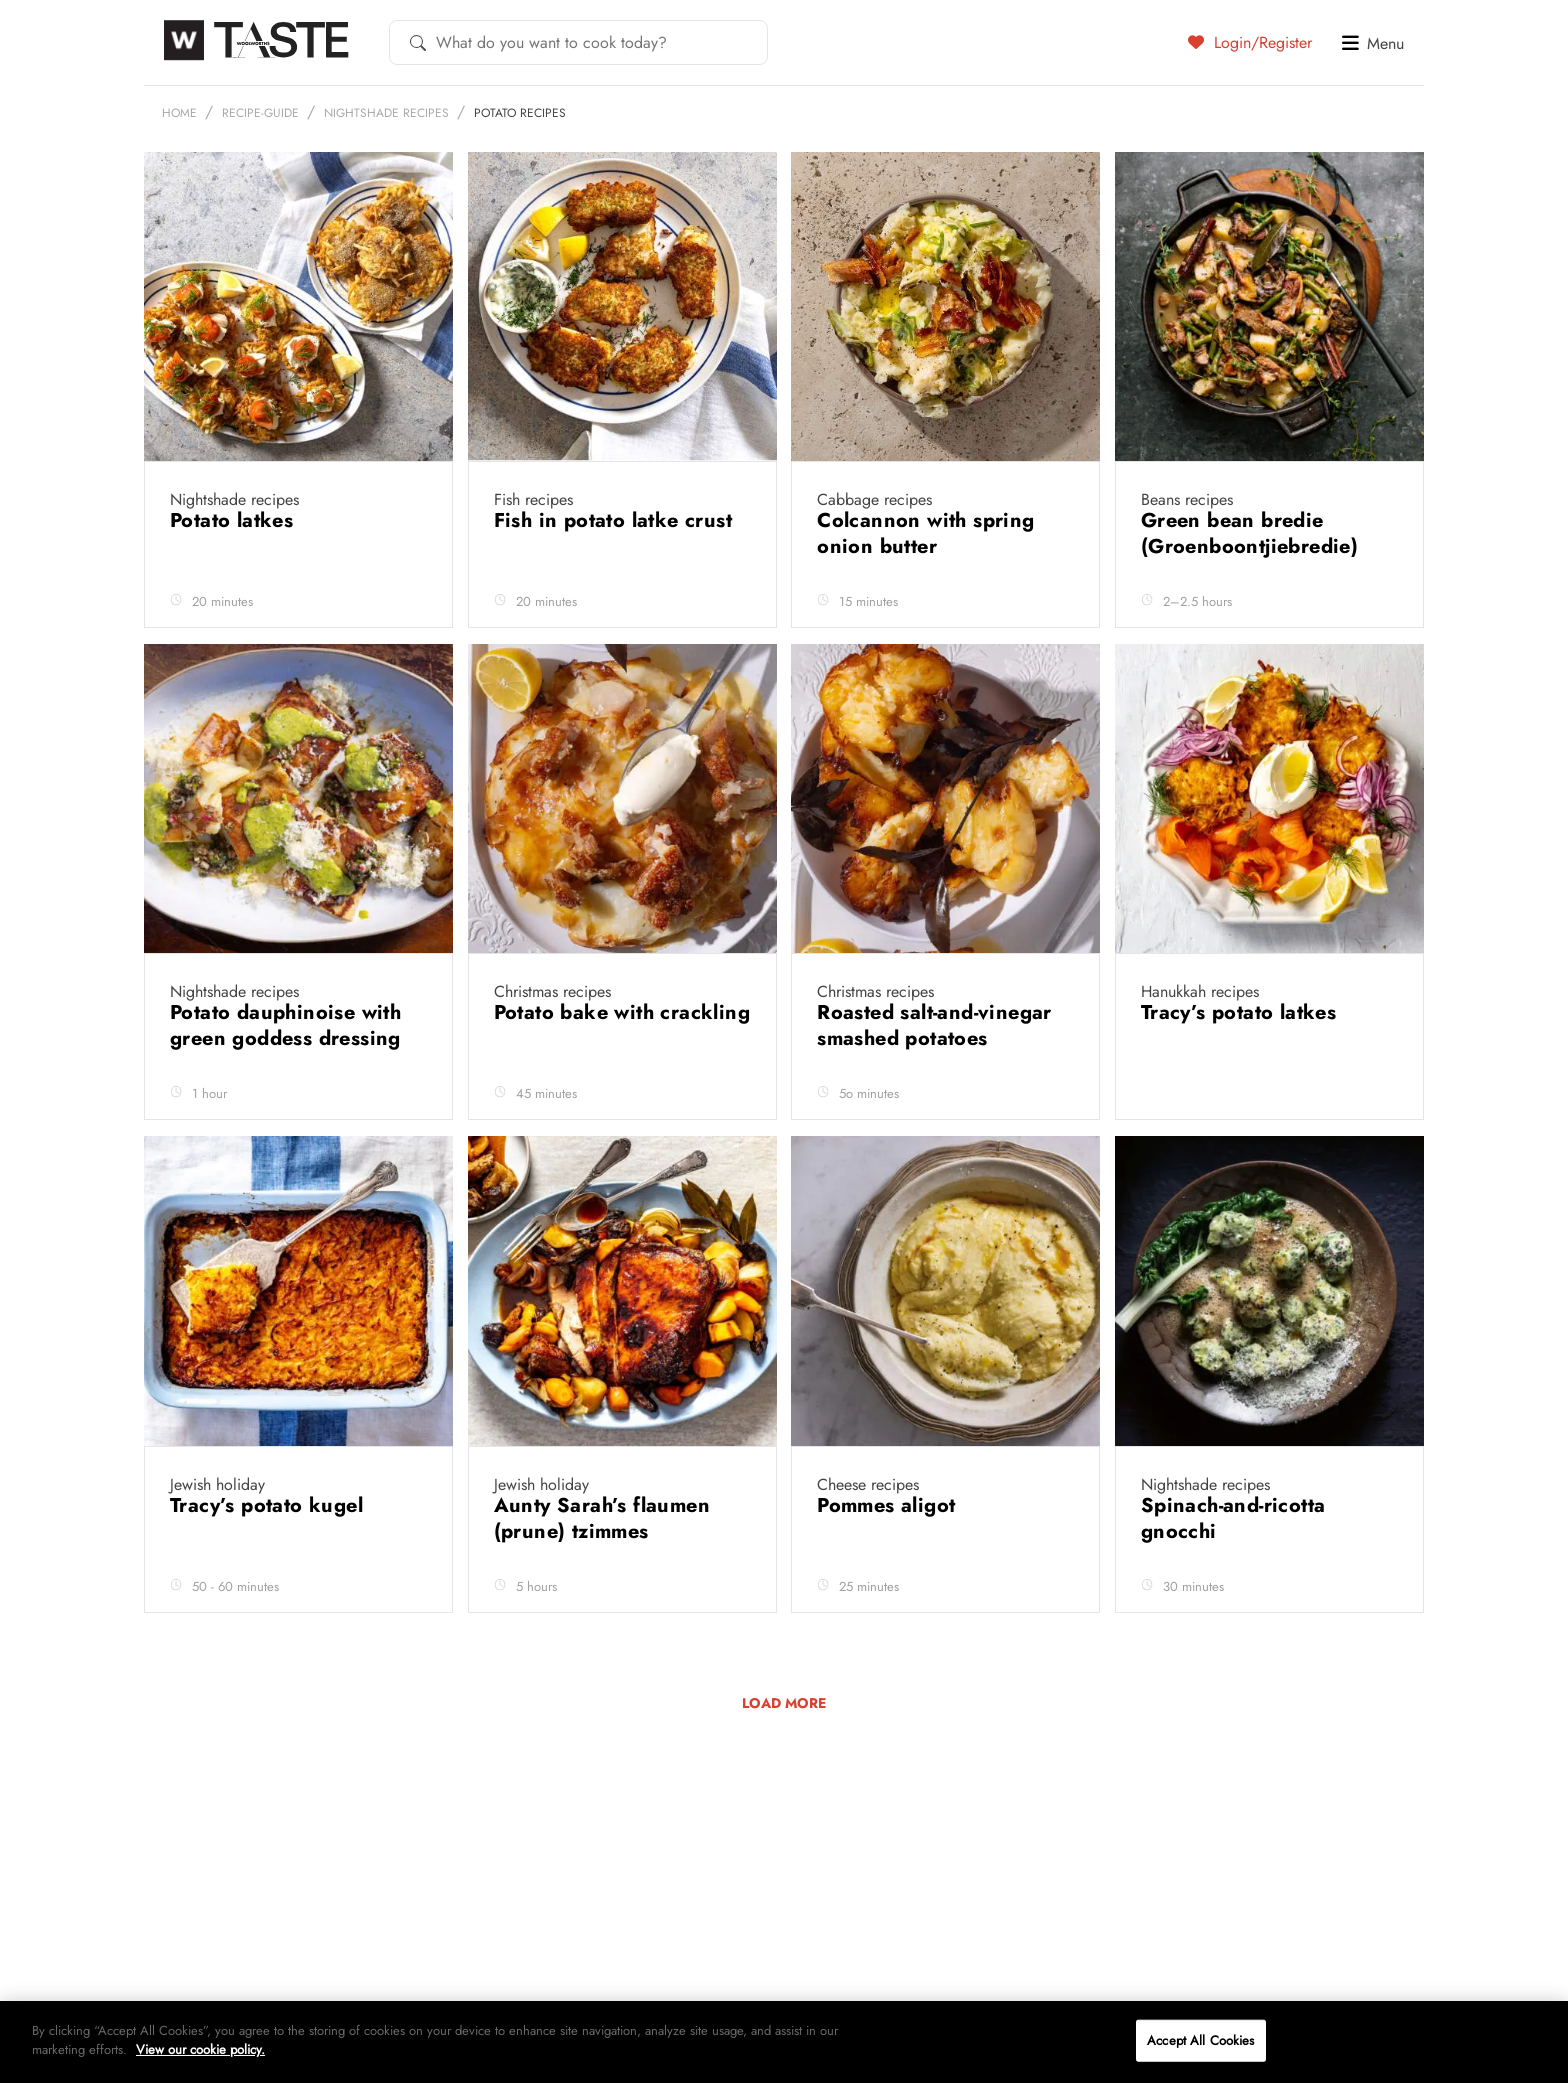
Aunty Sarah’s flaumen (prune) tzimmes (602, 1566)
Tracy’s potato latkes (1242, 1060)
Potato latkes (235, 568)
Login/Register (1250, 42)
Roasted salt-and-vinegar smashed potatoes (934, 1073)
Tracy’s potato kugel (269, 1553)
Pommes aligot (889, 1553)
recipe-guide (260, 161)
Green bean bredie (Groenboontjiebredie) (1253, 581)
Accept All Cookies (1200, 2040)
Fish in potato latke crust (616, 568)
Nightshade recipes (386, 161)
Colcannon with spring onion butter (925, 581)
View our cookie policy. (200, 2049)
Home (179, 161)
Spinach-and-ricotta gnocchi (1233, 1566)
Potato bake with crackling (622, 1060)
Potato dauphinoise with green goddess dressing (288, 1073)
